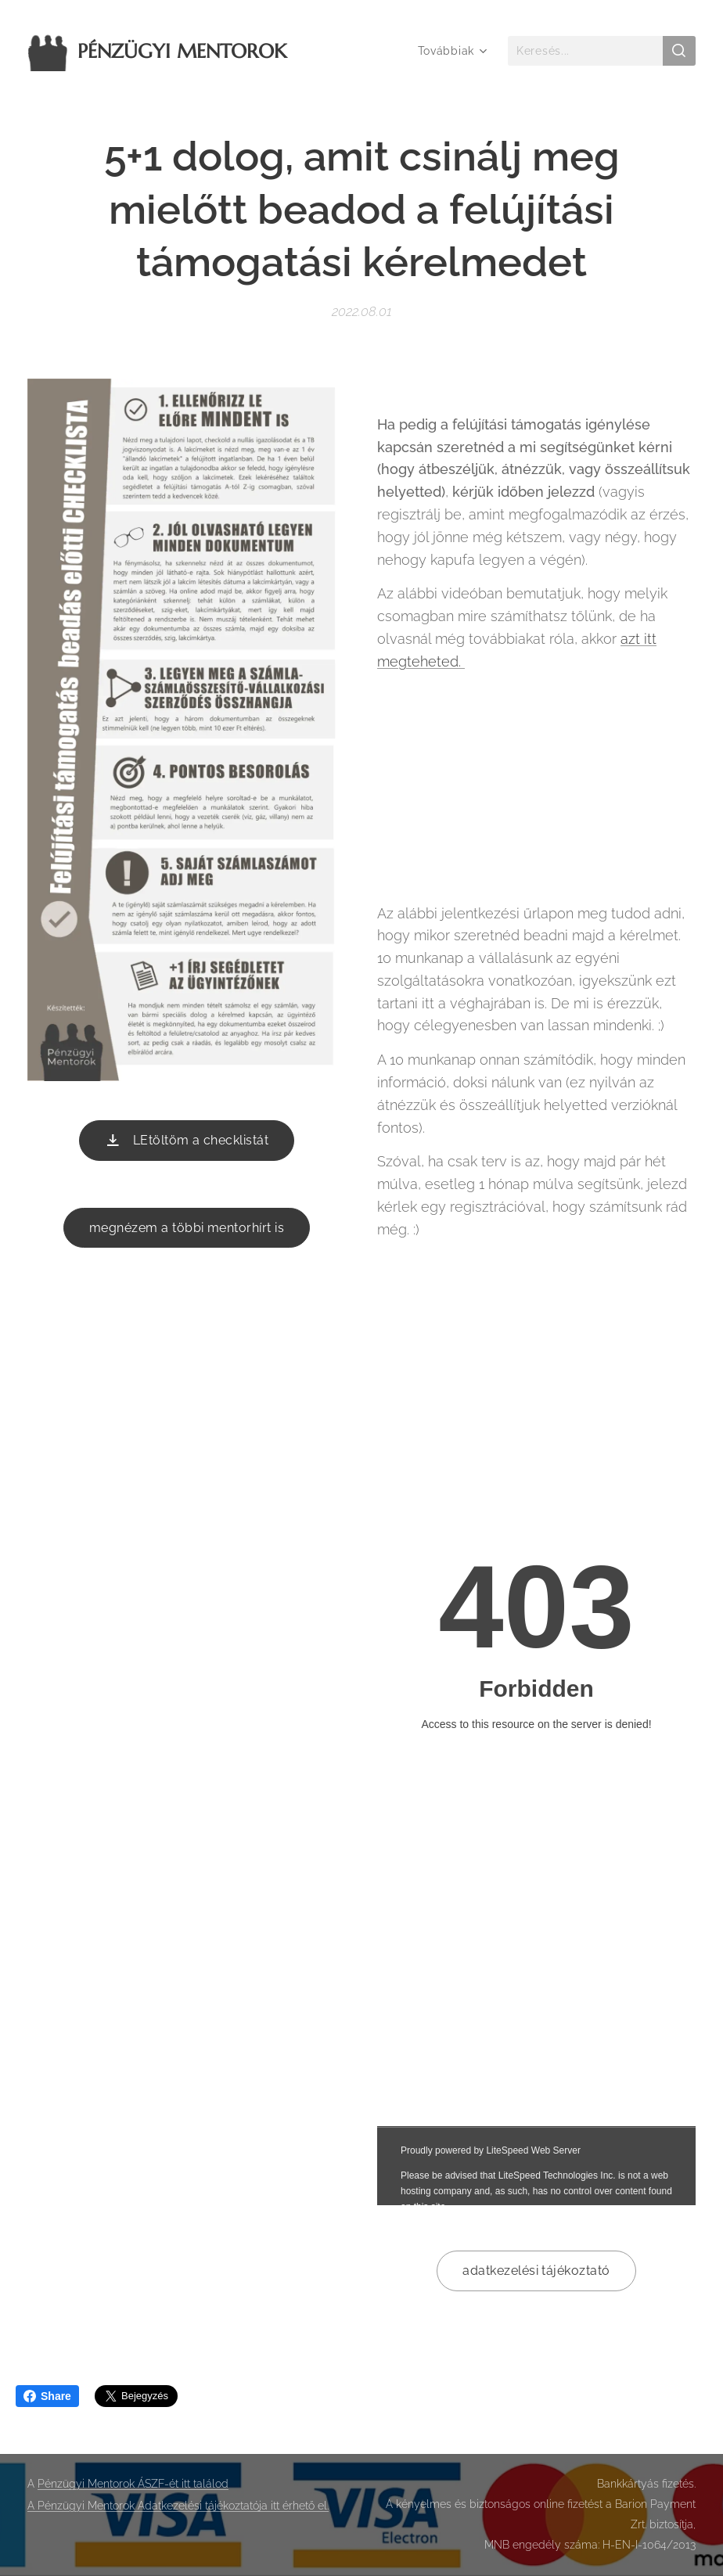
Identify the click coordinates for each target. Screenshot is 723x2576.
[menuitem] (448, 50)
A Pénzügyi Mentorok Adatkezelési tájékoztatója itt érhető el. (178, 2505)
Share (47, 2396)
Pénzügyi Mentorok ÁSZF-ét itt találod (133, 2483)
